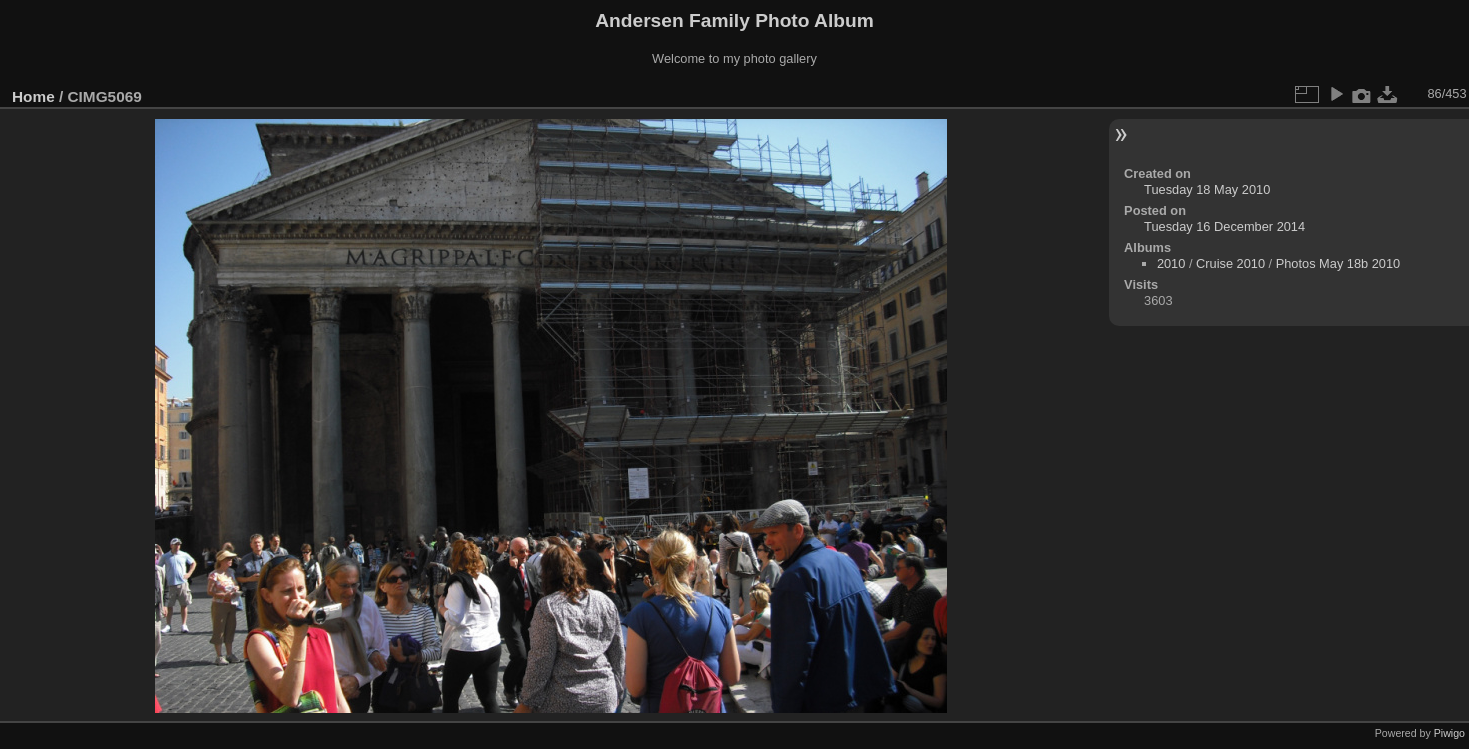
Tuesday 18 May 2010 (1207, 189)
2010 (1171, 263)
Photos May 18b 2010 (1338, 263)
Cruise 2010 (1230, 263)
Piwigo (1449, 733)
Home (33, 96)
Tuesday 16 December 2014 (1224, 226)
